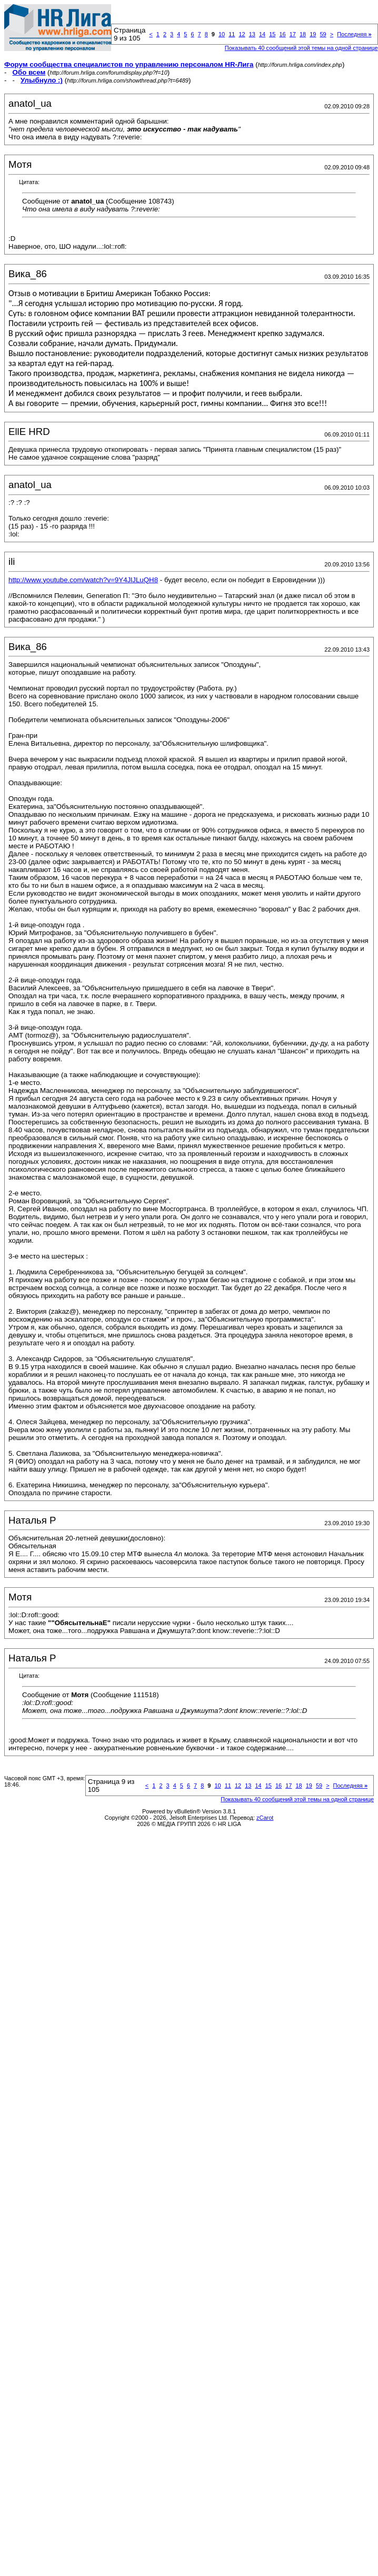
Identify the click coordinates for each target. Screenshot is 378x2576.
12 (241, 34)
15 (272, 34)
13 (252, 34)
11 (231, 34)
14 (262, 34)
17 (293, 34)
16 (282, 34)
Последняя (354, 34)
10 (221, 34)
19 (313, 34)
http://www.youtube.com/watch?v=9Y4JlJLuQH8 (83, 580)
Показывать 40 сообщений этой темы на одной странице (301, 48)
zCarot (264, 1817)
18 (303, 34)
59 (323, 34)
